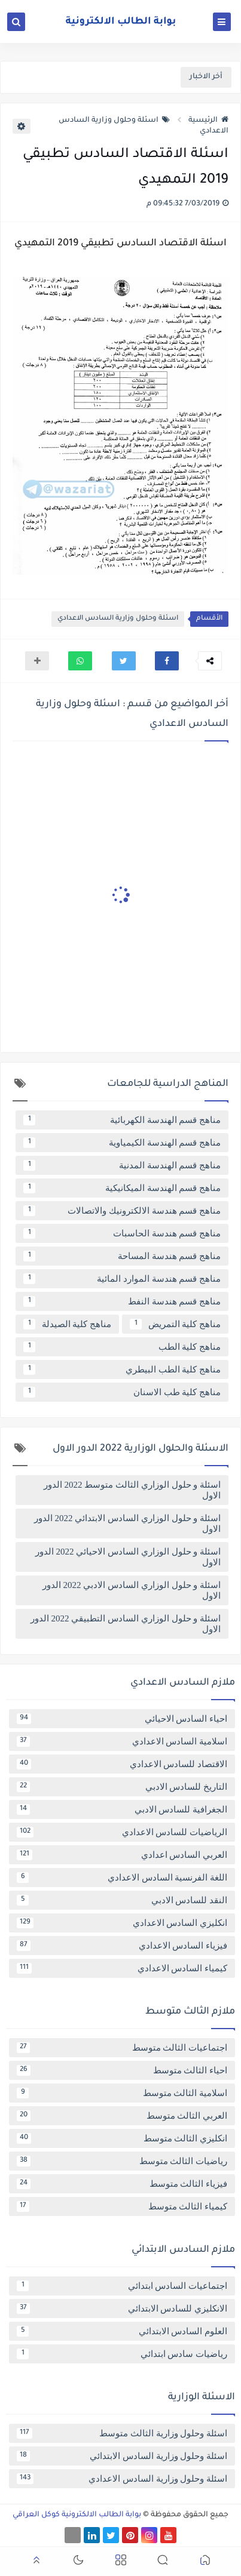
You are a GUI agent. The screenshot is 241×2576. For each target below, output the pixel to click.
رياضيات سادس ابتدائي (122, 2354)
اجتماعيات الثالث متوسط (122, 2047)
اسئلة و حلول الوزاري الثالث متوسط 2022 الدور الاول (132, 1490)
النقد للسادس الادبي (122, 1900)
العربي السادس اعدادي (122, 1854)
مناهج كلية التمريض (175, 1324)
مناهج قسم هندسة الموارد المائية (122, 1278)
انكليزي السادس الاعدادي (122, 1923)
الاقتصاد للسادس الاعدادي (122, 1764)
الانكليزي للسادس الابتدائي (122, 2308)
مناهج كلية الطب (122, 1346)
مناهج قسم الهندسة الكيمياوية (122, 1142)
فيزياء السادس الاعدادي (122, 1945)
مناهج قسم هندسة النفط (122, 1301)
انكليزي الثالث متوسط (122, 2138)
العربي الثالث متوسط (122, 2115)
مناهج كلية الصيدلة (67, 1324)
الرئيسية (208, 120)
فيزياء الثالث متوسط (122, 2183)
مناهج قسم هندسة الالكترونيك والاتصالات (122, 1210)
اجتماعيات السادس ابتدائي (122, 2285)
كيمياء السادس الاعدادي (122, 1968)
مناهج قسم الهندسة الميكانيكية (122, 1188)
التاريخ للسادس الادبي (122, 1786)
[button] (167, 660)
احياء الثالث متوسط (122, 2070)
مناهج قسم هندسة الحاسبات (122, 1233)
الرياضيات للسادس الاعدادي (122, 1832)
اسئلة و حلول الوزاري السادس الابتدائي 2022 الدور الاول (127, 1523)
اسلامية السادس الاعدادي (122, 1741)
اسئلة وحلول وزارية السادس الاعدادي (117, 619)
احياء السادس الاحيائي (122, 1718)
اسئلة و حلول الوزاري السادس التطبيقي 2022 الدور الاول (125, 1624)
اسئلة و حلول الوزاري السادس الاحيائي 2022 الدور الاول (128, 1557)
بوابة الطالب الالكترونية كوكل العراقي (77, 2515)
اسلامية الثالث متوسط (122, 2093)
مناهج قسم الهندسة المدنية (122, 1165)
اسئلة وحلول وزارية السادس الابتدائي (122, 2456)
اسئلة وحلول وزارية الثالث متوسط (122, 2433)
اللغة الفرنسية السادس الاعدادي (122, 1877)
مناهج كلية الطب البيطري (122, 1369)
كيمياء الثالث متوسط (122, 2206)
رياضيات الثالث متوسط (122, 2161)
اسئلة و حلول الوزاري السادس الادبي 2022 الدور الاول (131, 1590)
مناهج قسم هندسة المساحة (122, 1256)
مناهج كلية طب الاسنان (122, 1392)
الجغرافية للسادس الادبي (122, 1809)
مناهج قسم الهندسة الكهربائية (122, 1120)
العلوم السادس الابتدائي (122, 2331)
